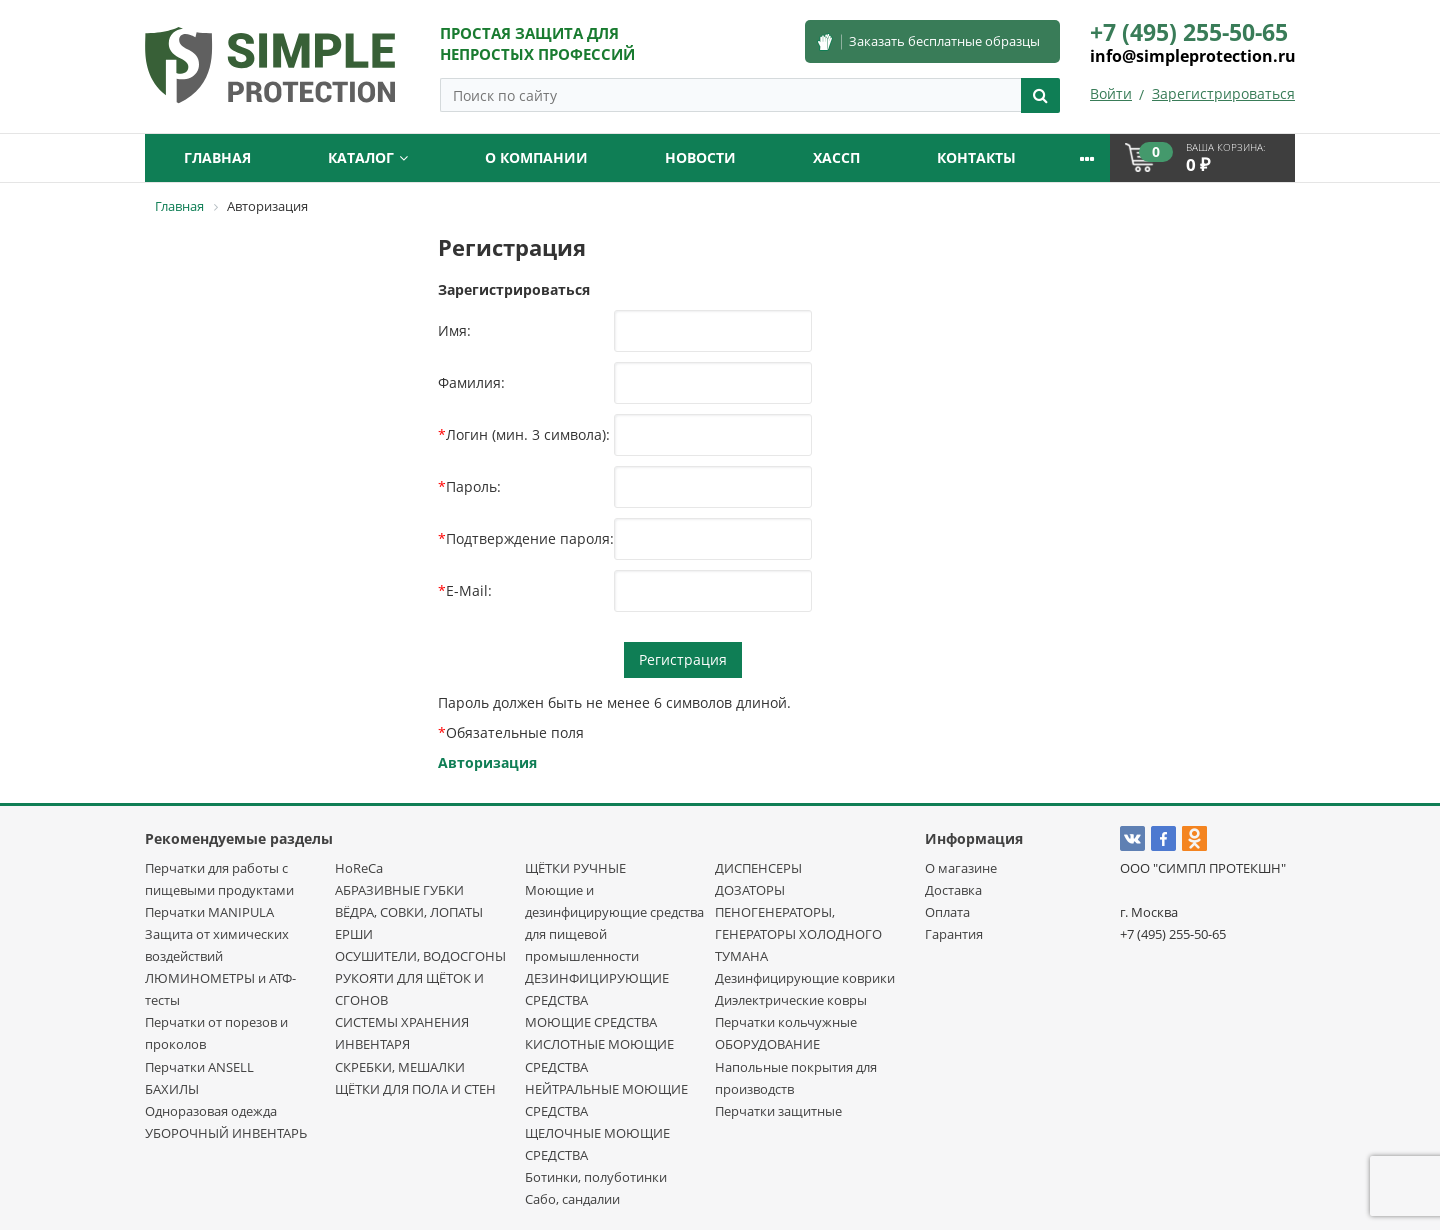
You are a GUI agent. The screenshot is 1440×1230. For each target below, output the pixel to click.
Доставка (953, 890)
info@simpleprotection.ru (1193, 56)
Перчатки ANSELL (199, 1067)
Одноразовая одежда (211, 1111)
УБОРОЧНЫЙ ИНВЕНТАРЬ (226, 1133)
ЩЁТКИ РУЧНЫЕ (575, 868)
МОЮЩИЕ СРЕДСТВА (591, 1022)
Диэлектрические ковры (791, 1000)
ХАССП (836, 157)
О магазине (961, 868)
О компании (536, 157)
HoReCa (359, 868)
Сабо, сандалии (572, 1199)
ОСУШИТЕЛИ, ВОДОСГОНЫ (420, 956)
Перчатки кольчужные (786, 1022)
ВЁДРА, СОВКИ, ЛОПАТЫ (409, 912)
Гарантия (954, 934)
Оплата (947, 912)
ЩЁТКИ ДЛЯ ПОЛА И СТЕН (415, 1089)
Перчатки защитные (778, 1111)
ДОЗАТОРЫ (750, 890)
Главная (217, 157)
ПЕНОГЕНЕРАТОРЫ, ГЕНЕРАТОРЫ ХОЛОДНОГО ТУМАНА (798, 934)
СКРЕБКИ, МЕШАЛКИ (400, 1067)
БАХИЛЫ (172, 1089)
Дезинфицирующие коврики (805, 978)
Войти (1111, 93)
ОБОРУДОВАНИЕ (767, 1044)
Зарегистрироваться (1223, 93)
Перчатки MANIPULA (209, 912)
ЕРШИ (354, 934)
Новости (700, 157)
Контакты (976, 157)
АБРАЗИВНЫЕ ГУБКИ (399, 890)
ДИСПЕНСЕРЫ (758, 868)
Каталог (368, 157)
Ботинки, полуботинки (596, 1177)
